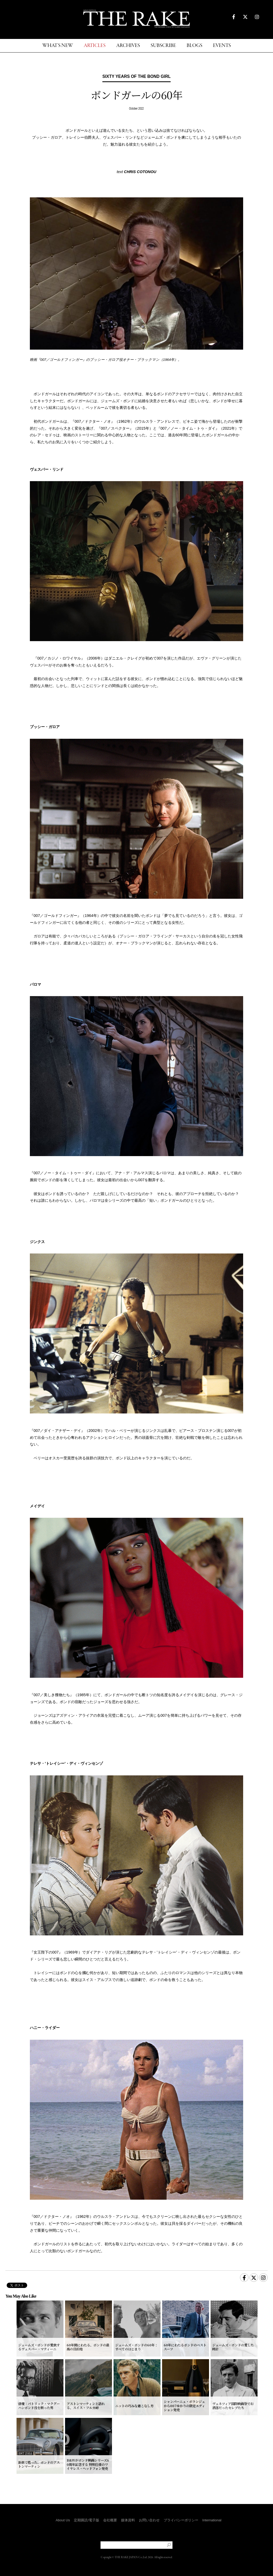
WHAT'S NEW (57, 45)
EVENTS (222, 45)
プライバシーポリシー (181, 2520)
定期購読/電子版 (86, 2520)
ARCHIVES (128, 45)
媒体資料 (128, 2520)
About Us (63, 2520)
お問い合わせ (149, 2520)
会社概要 (110, 2520)
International (212, 2520)
